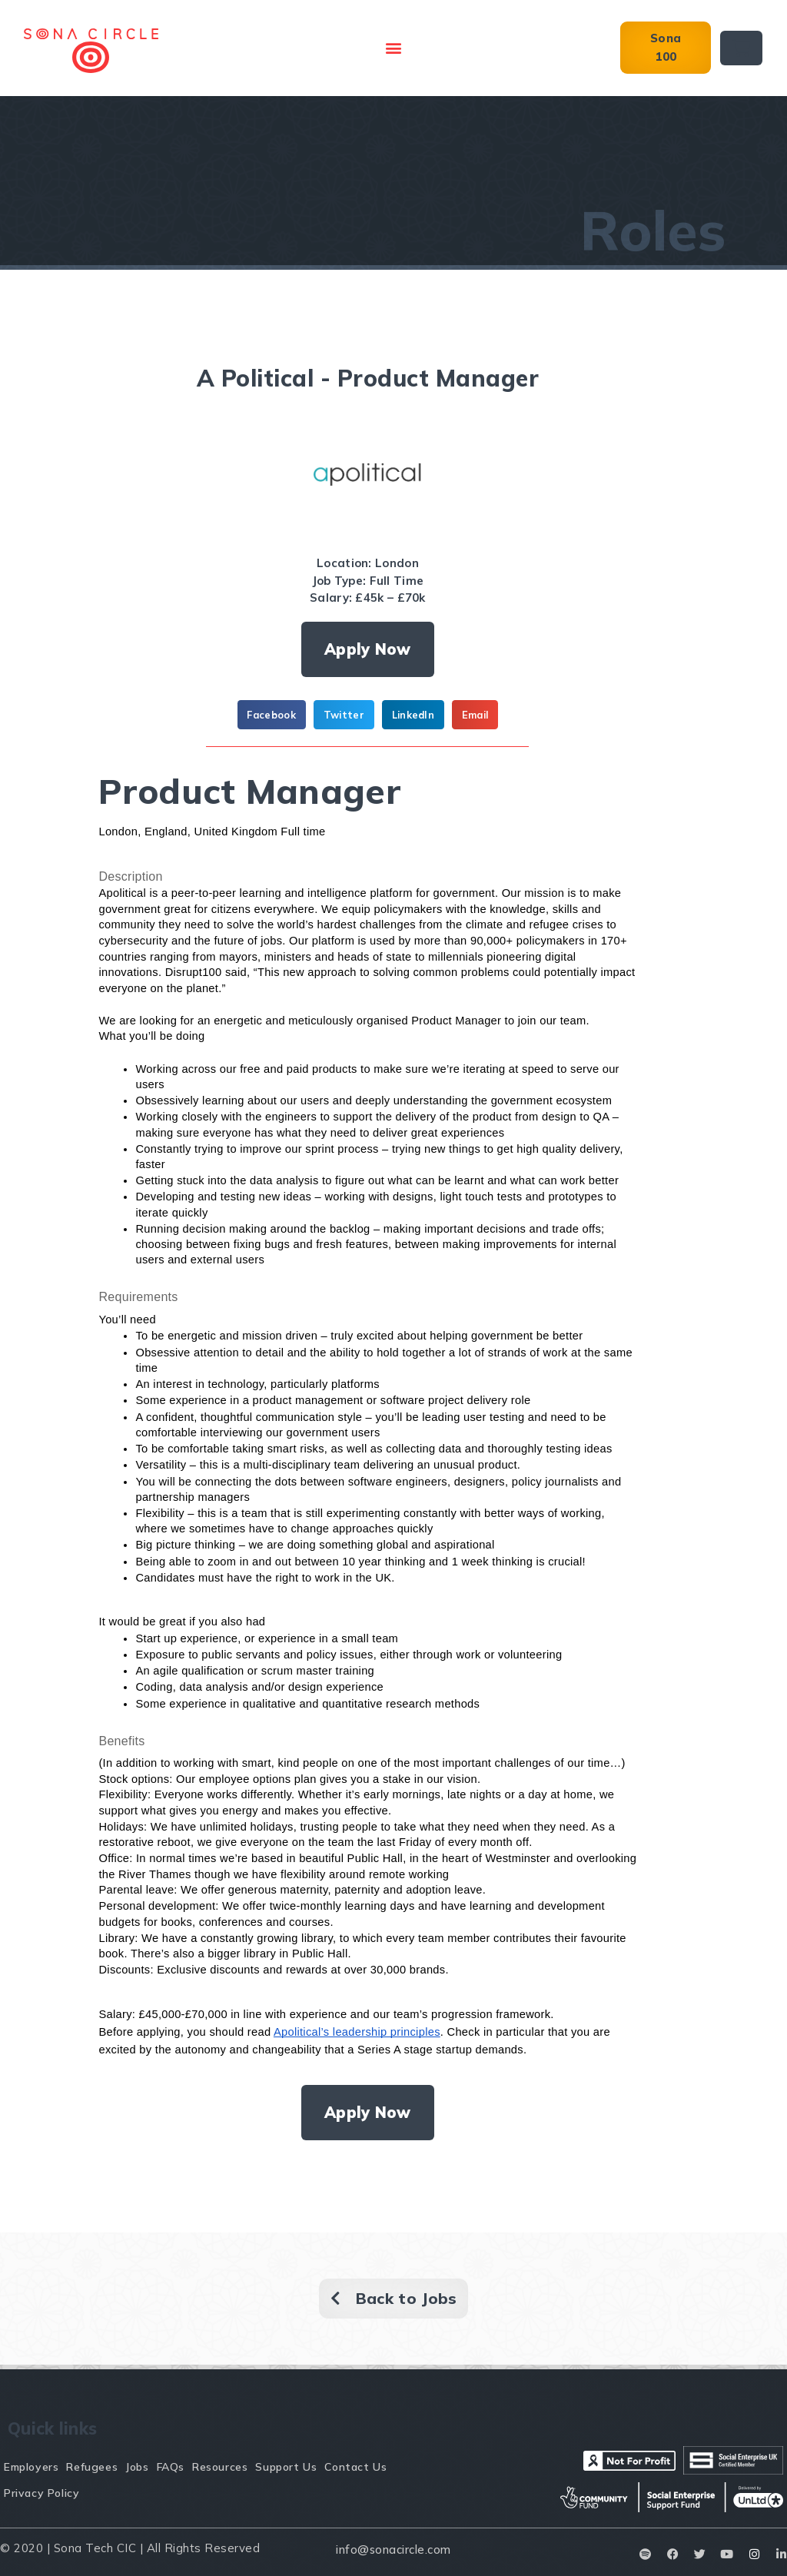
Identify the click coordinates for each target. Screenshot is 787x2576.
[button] (393, 48)
